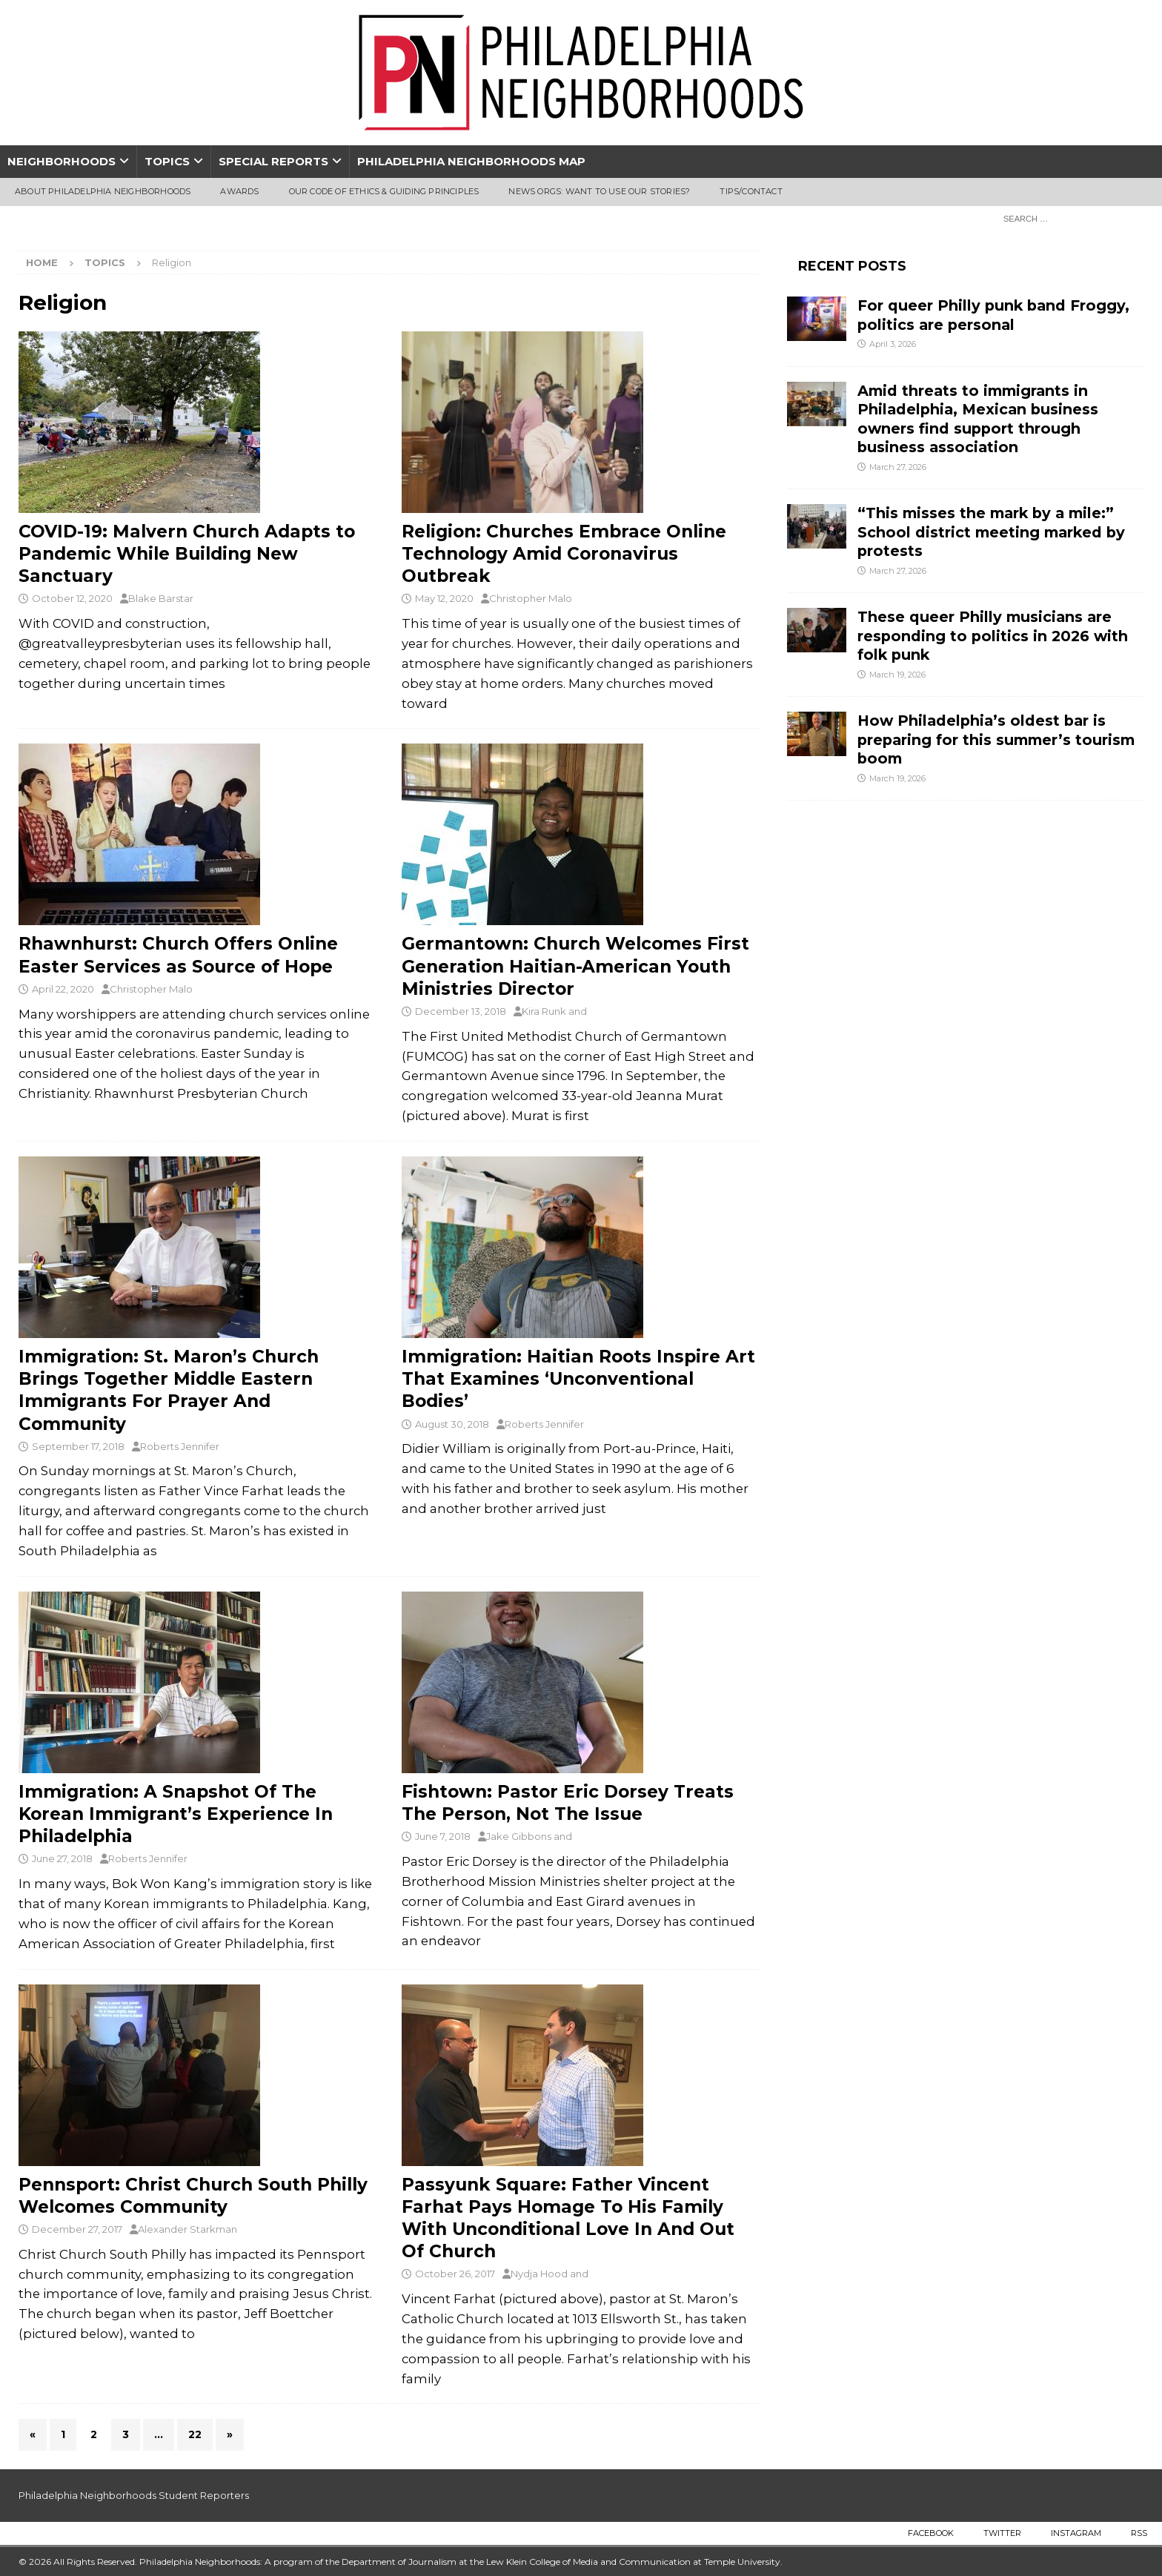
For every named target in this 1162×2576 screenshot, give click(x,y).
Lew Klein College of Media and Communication (588, 2561)
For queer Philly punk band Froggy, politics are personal (993, 315)
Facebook (931, 2533)
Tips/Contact (751, 191)
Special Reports (273, 161)
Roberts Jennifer (179, 1446)
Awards (239, 191)
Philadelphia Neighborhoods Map (471, 161)
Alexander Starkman (187, 2229)
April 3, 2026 (892, 344)
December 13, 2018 (460, 1011)
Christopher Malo (530, 598)
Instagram (1076, 2533)
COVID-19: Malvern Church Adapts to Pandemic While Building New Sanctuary (187, 553)
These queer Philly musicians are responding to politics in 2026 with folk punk (992, 635)
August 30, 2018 (452, 1424)
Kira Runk (544, 1011)
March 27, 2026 (897, 467)
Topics (167, 161)
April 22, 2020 (63, 989)
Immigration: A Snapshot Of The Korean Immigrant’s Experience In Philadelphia (176, 1814)
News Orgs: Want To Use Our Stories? (599, 191)
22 (195, 2434)
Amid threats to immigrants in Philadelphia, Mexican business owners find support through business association (977, 419)
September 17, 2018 (78, 1446)
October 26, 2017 (455, 2273)
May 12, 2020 (444, 598)
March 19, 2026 (897, 674)
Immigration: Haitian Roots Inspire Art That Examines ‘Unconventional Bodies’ (578, 1378)
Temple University (742, 2561)
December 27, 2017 (77, 2229)
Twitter (1002, 2533)
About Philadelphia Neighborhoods (102, 191)
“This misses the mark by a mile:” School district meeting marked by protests (991, 532)
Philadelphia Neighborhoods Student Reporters (134, 2495)
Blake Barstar (160, 598)
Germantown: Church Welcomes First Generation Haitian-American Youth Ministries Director (575, 966)
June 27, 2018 (62, 1858)
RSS (1139, 2533)
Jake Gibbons (518, 1836)
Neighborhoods (61, 161)
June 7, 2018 (443, 1836)
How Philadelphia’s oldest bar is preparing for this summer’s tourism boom (996, 739)
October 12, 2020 (72, 598)
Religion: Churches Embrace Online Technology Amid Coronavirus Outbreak (564, 553)
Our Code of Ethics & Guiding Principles (384, 191)
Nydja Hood (539, 2273)
